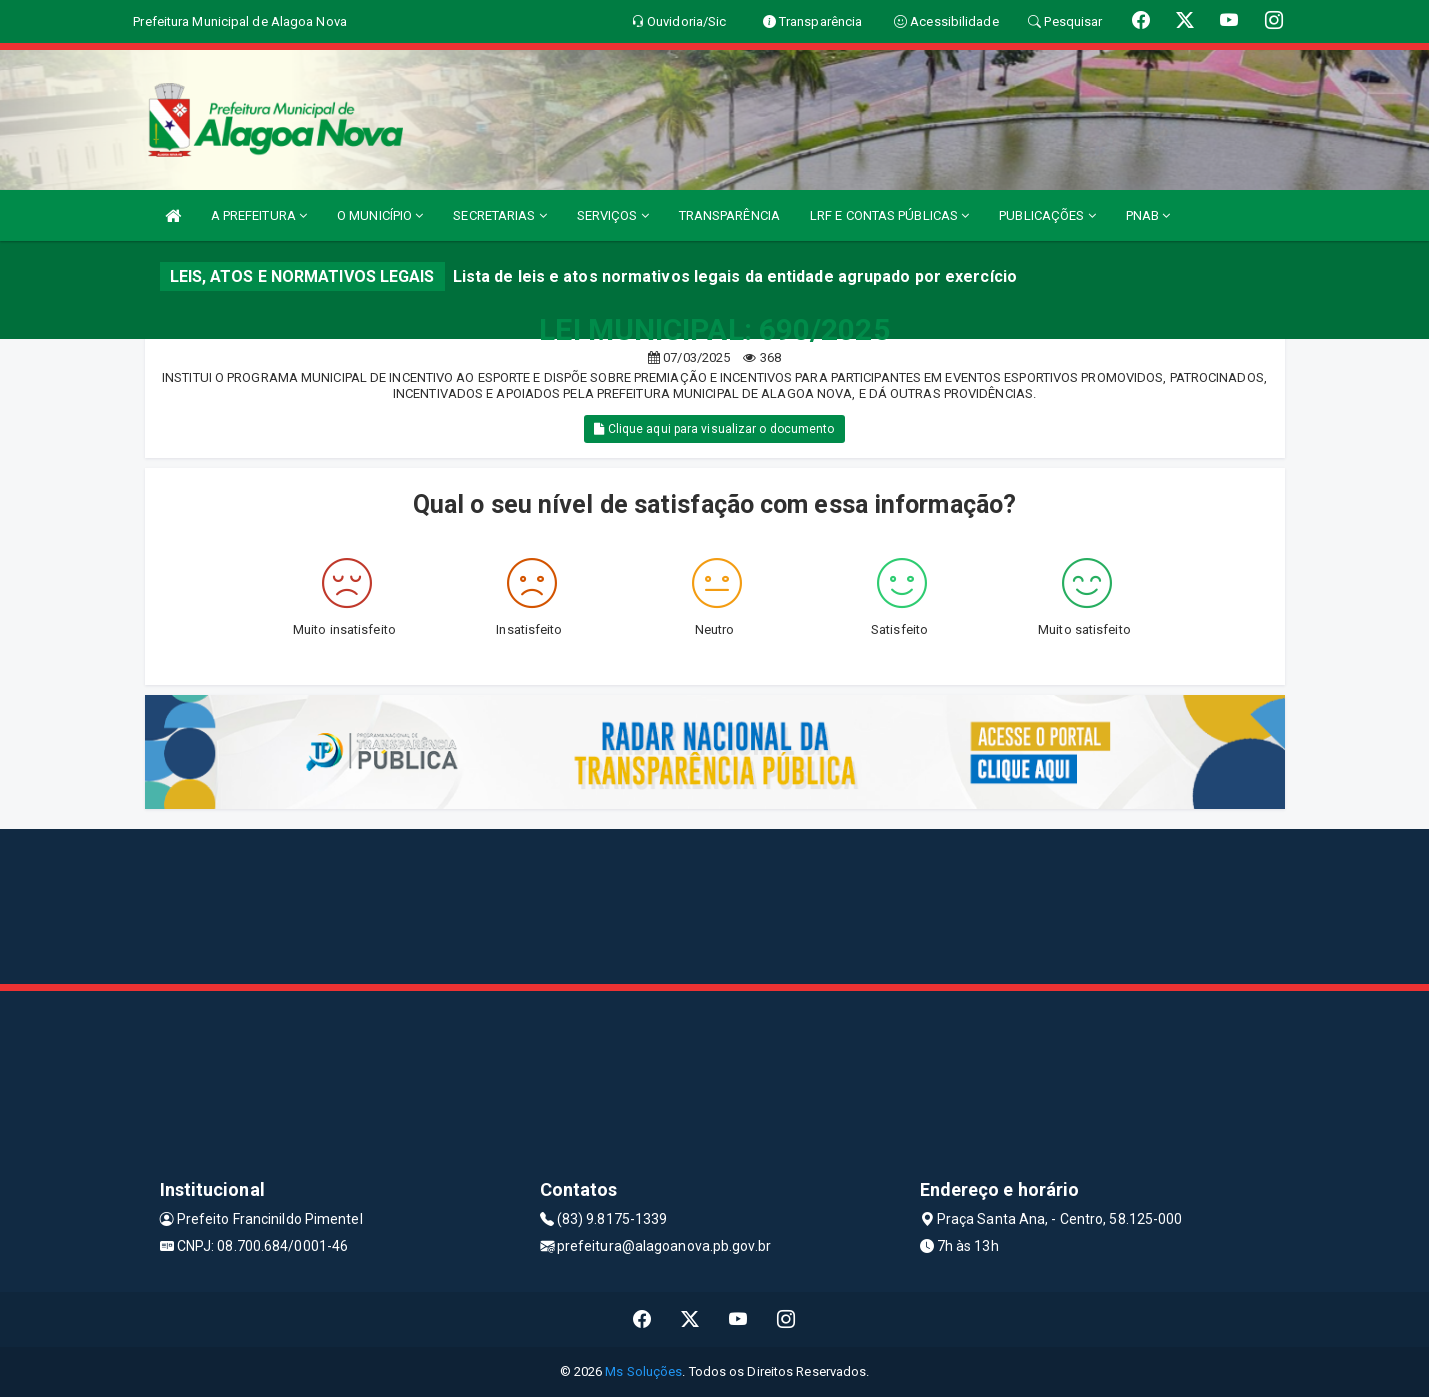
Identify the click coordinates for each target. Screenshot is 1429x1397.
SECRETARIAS (499, 215)
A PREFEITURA (259, 215)
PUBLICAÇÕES (1047, 215)
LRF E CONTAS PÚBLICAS (889, 215)
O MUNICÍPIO (380, 215)
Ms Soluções (643, 1371)
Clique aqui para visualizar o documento (714, 429)
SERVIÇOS (613, 215)
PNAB (1148, 215)
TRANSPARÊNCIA (729, 215)
